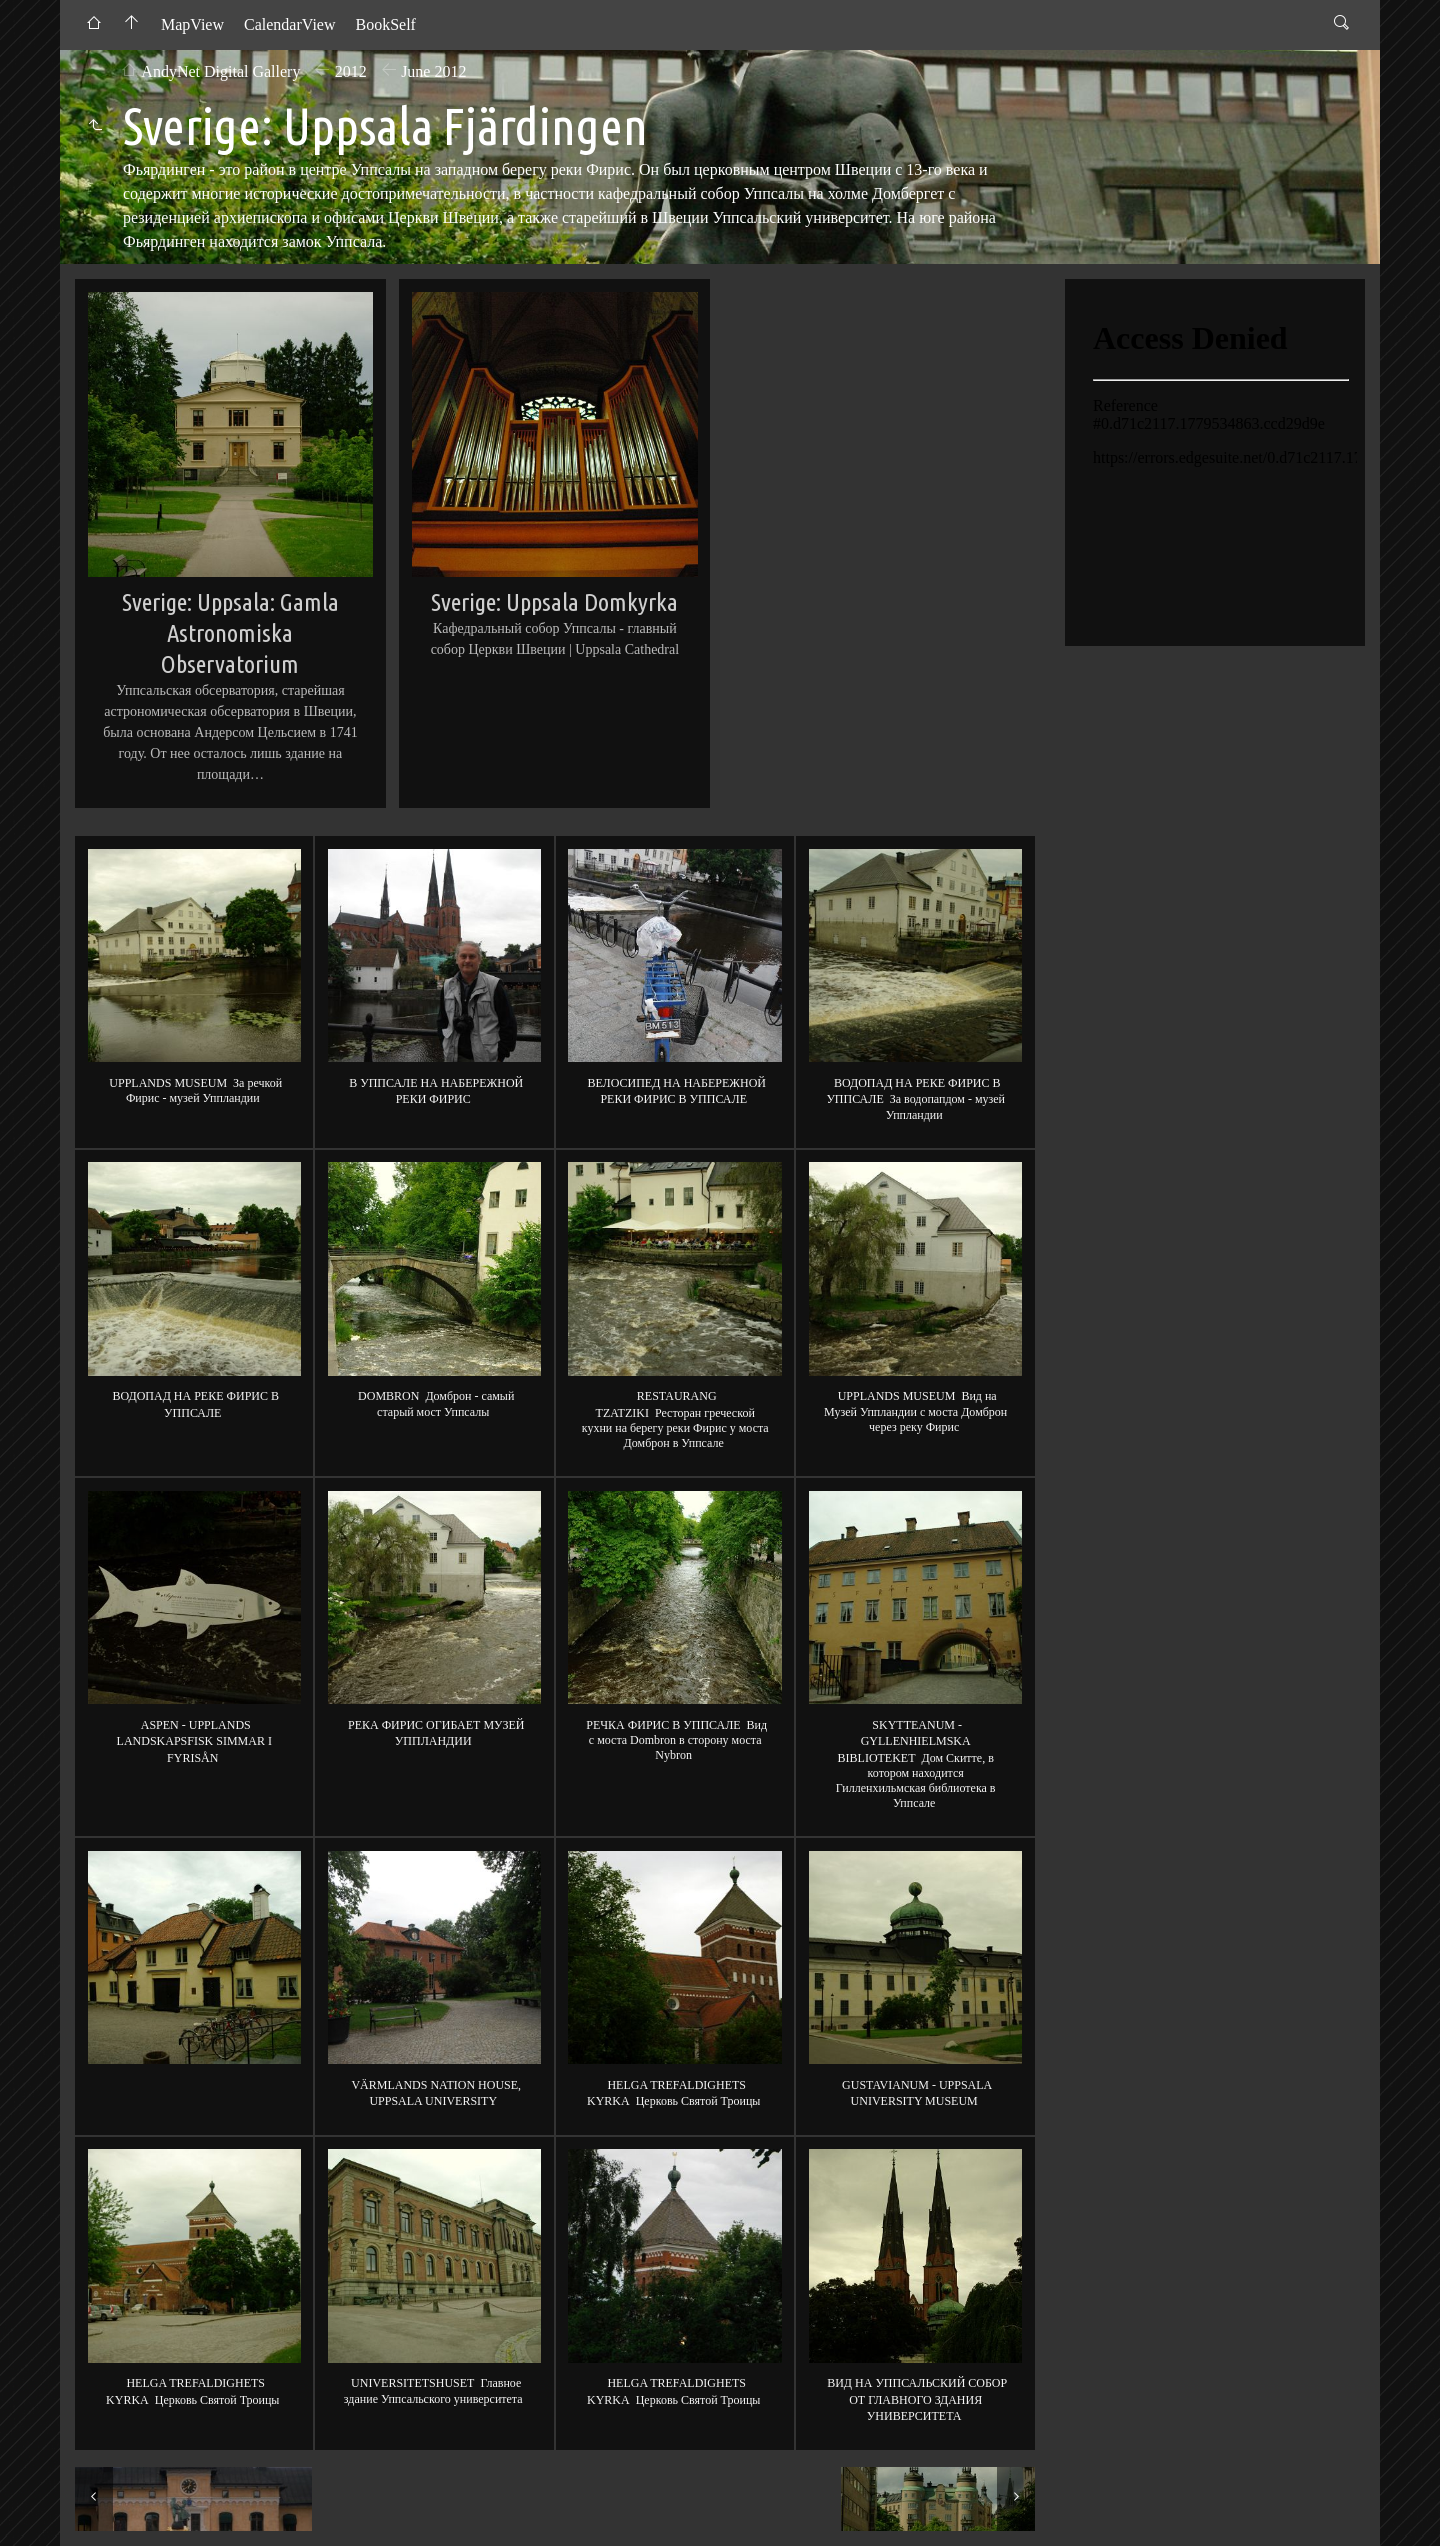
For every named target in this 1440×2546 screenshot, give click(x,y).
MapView (192, 24)
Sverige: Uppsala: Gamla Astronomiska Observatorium (230, 633)
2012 (351, 71)
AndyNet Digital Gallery (220, 71)
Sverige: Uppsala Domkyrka (554, 602)
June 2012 (433, 71)
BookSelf (385, 24)
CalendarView (289, 24)
